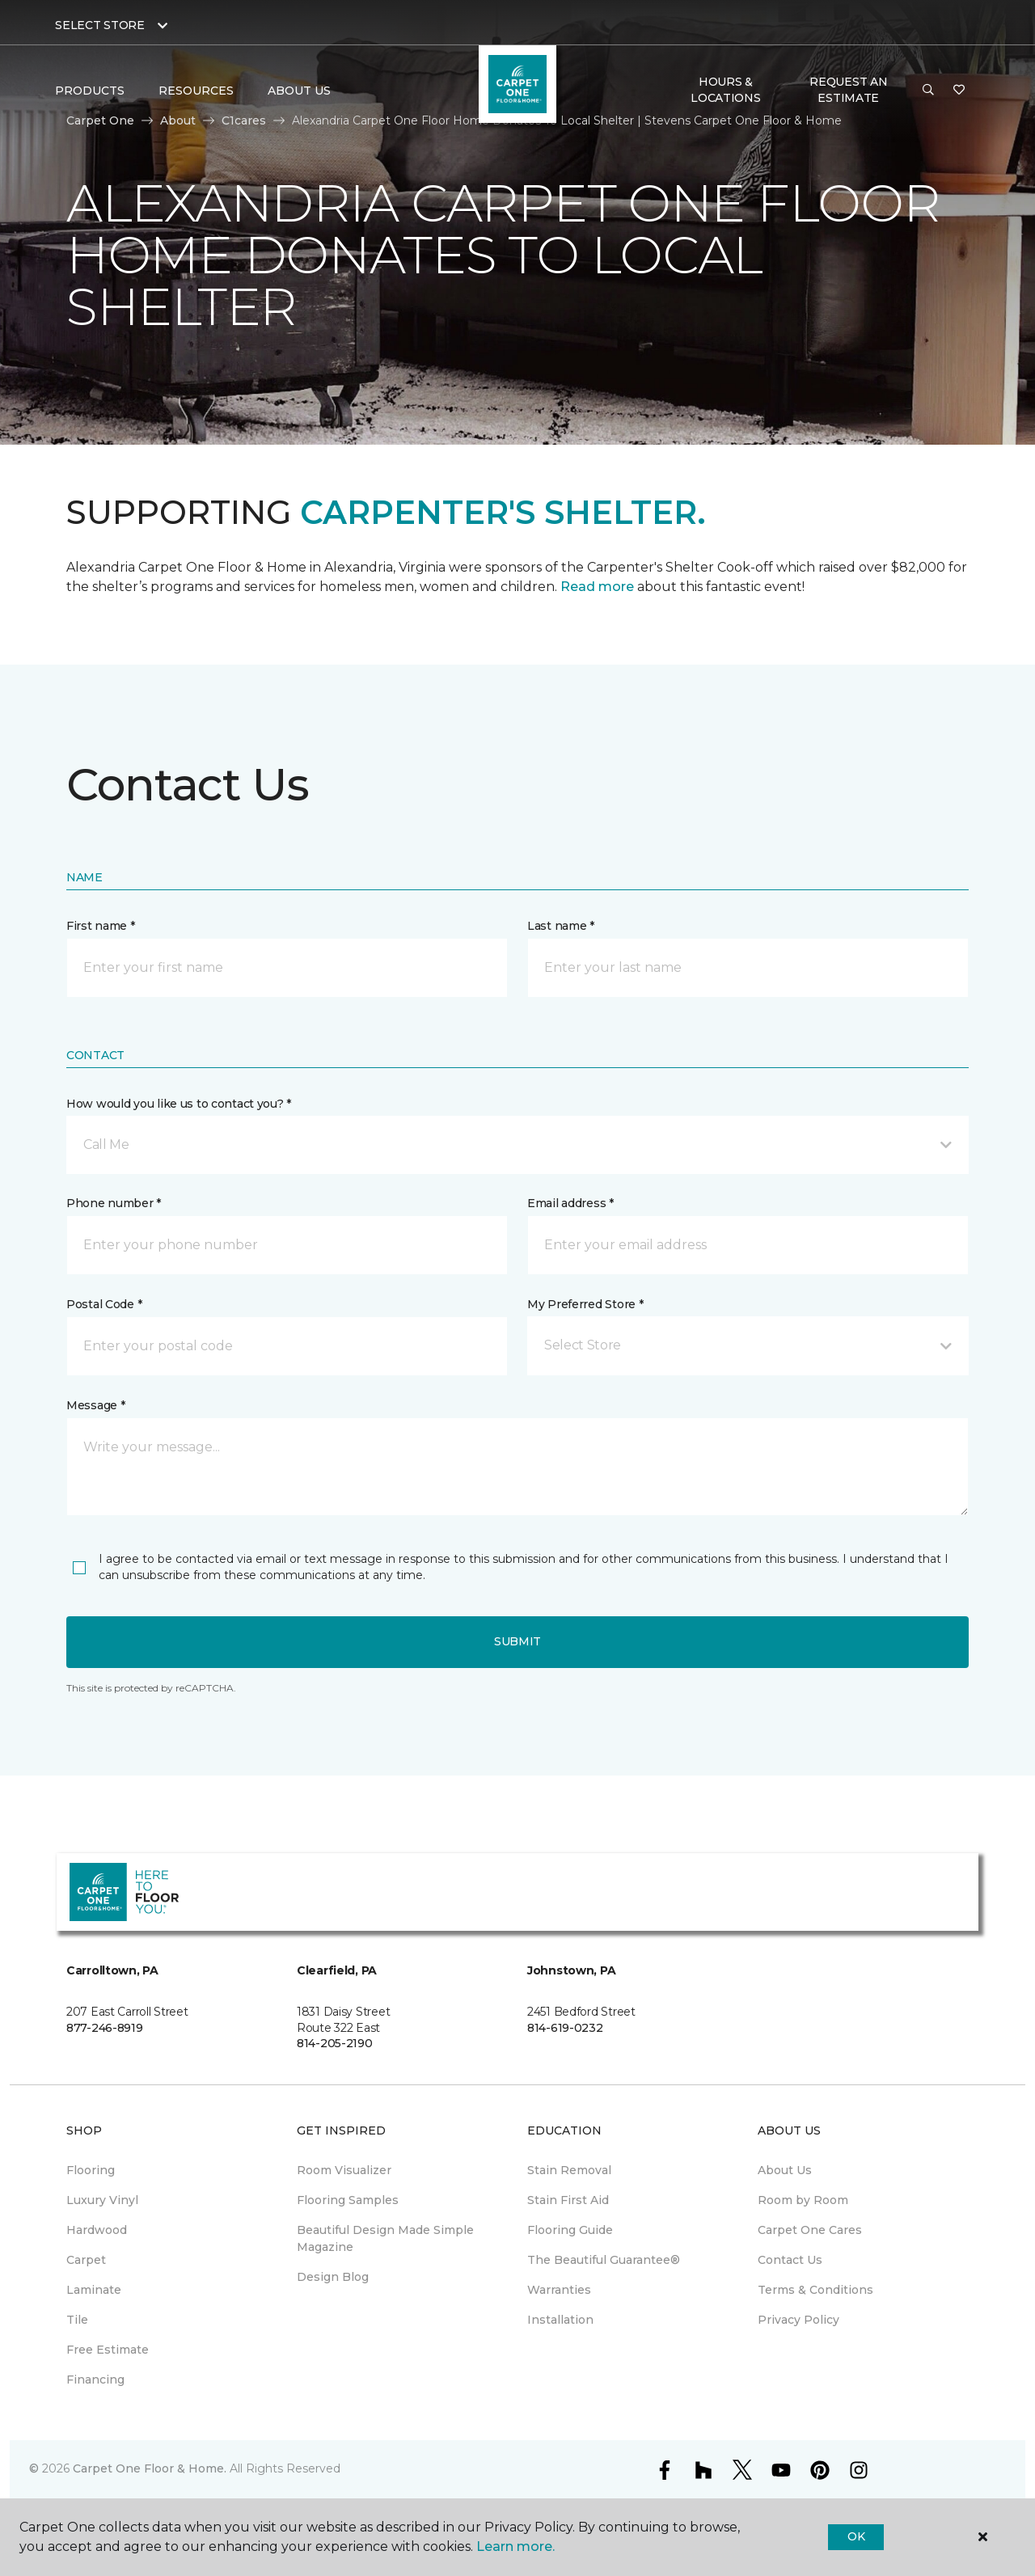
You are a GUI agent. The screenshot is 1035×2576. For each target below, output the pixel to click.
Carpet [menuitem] (86, 2260)
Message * (95, 1405)
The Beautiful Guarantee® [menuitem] (603, 2260)
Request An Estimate (848, 89)
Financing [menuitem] (95, 2379)
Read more (597, 586)
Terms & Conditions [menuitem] (815, 2290)
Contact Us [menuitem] (790, 2260)
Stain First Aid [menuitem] (568, 2200)
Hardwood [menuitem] (96, 2230)
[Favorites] (959, 90)
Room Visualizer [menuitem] (344, 2170)
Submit (517, 1641)
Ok (855, 2536)
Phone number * (113, 1203)
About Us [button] (299, 90)
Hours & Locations (725, 89)
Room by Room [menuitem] (803, 2200)
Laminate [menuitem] (93, 2290)
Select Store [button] (100, 25)
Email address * (570, 1203)
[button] (928, 90)
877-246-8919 (104, 2028)
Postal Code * (104, 1304)
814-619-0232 (565, 2028)
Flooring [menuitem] (90, 2170)
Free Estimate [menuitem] (107, 2349)
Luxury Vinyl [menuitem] (102, 2200)
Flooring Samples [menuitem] (348, 2200)
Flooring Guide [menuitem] (570, 2230)
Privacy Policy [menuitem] (798, 2319)
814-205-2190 (335, 2043)
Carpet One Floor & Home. (149, 2468)
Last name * (560, 925)
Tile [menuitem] (77, 2319)
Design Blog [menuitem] (333, 2277)
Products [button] (90, 90)
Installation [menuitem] (560, 2319)
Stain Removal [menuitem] (569, 2170)
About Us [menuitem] (785, 2170)
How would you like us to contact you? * (178, 1103)
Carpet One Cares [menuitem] (810, 2230)
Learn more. (515, 2546)
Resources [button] (196, 90)
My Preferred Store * (585, 1304)
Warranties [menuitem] (559, 2290)
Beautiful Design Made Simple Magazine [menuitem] (385, 2238)
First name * (100, 925)
